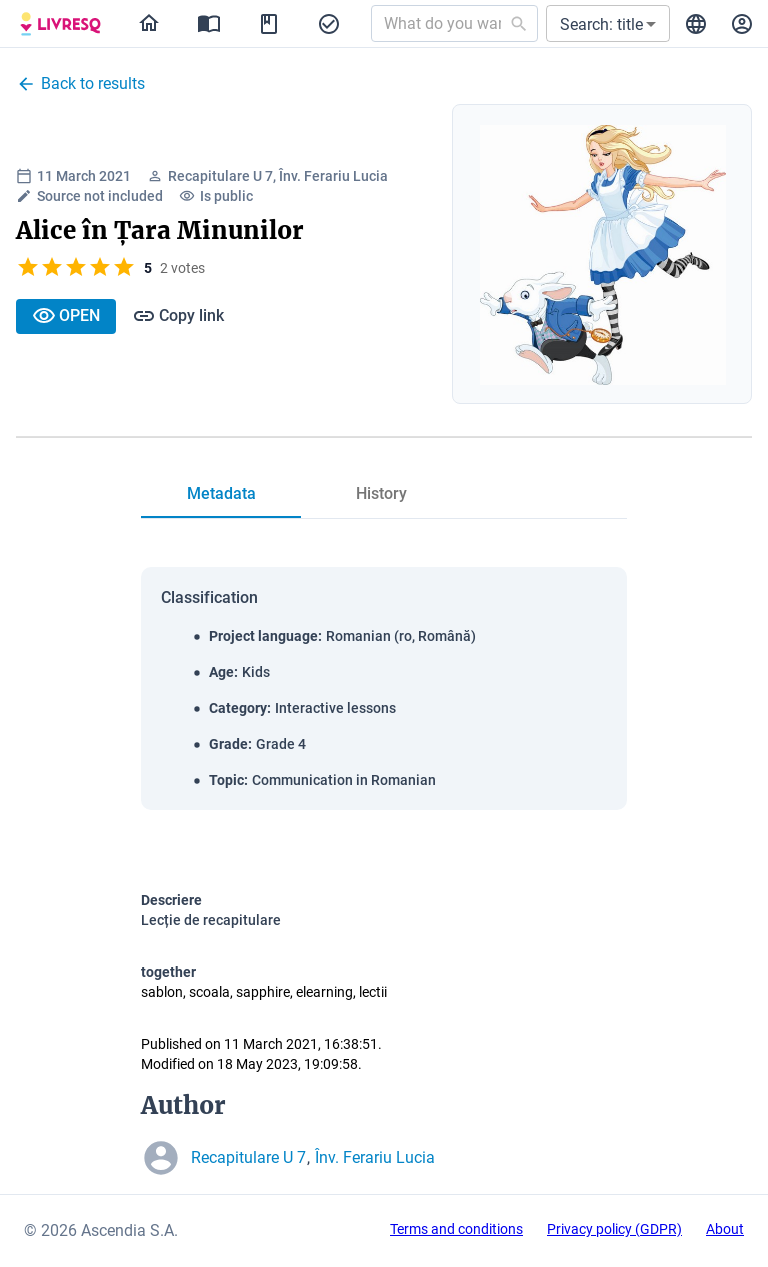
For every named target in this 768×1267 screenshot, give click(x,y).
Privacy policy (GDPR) (614, 1229)
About (725, 1229)
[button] (608, 23)
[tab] (221, 494)
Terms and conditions (456, 1229)
